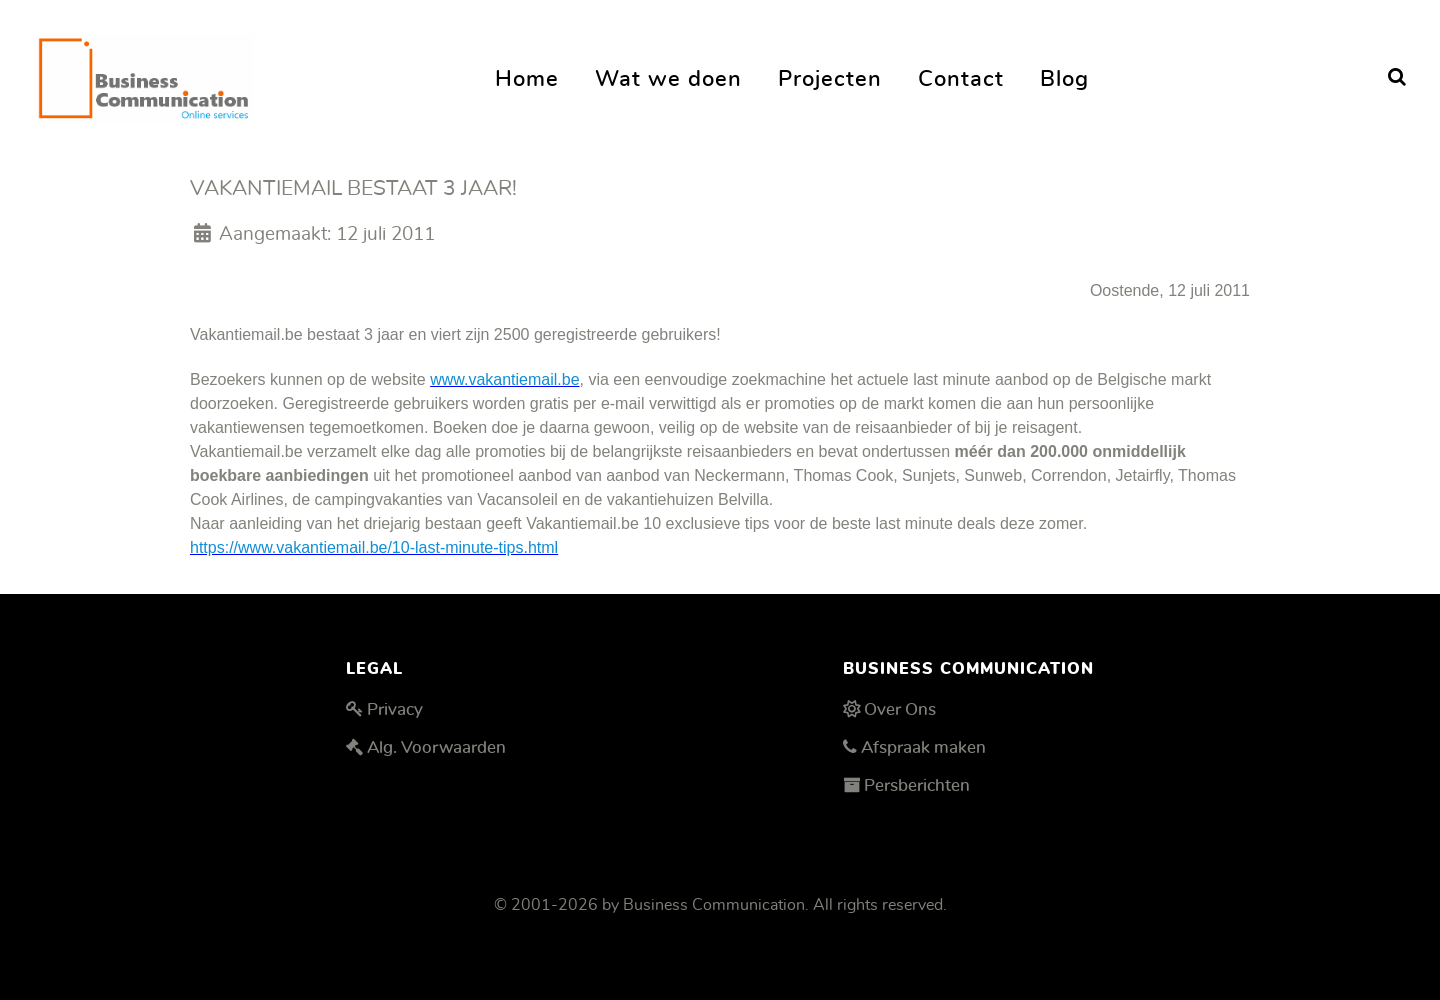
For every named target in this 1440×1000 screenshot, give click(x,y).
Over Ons (900, 709)
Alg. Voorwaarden (436, 747)
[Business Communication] (144, 72)
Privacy (395, 709)
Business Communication (714, 905)
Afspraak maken (923, 747)
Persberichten (917, 785)
